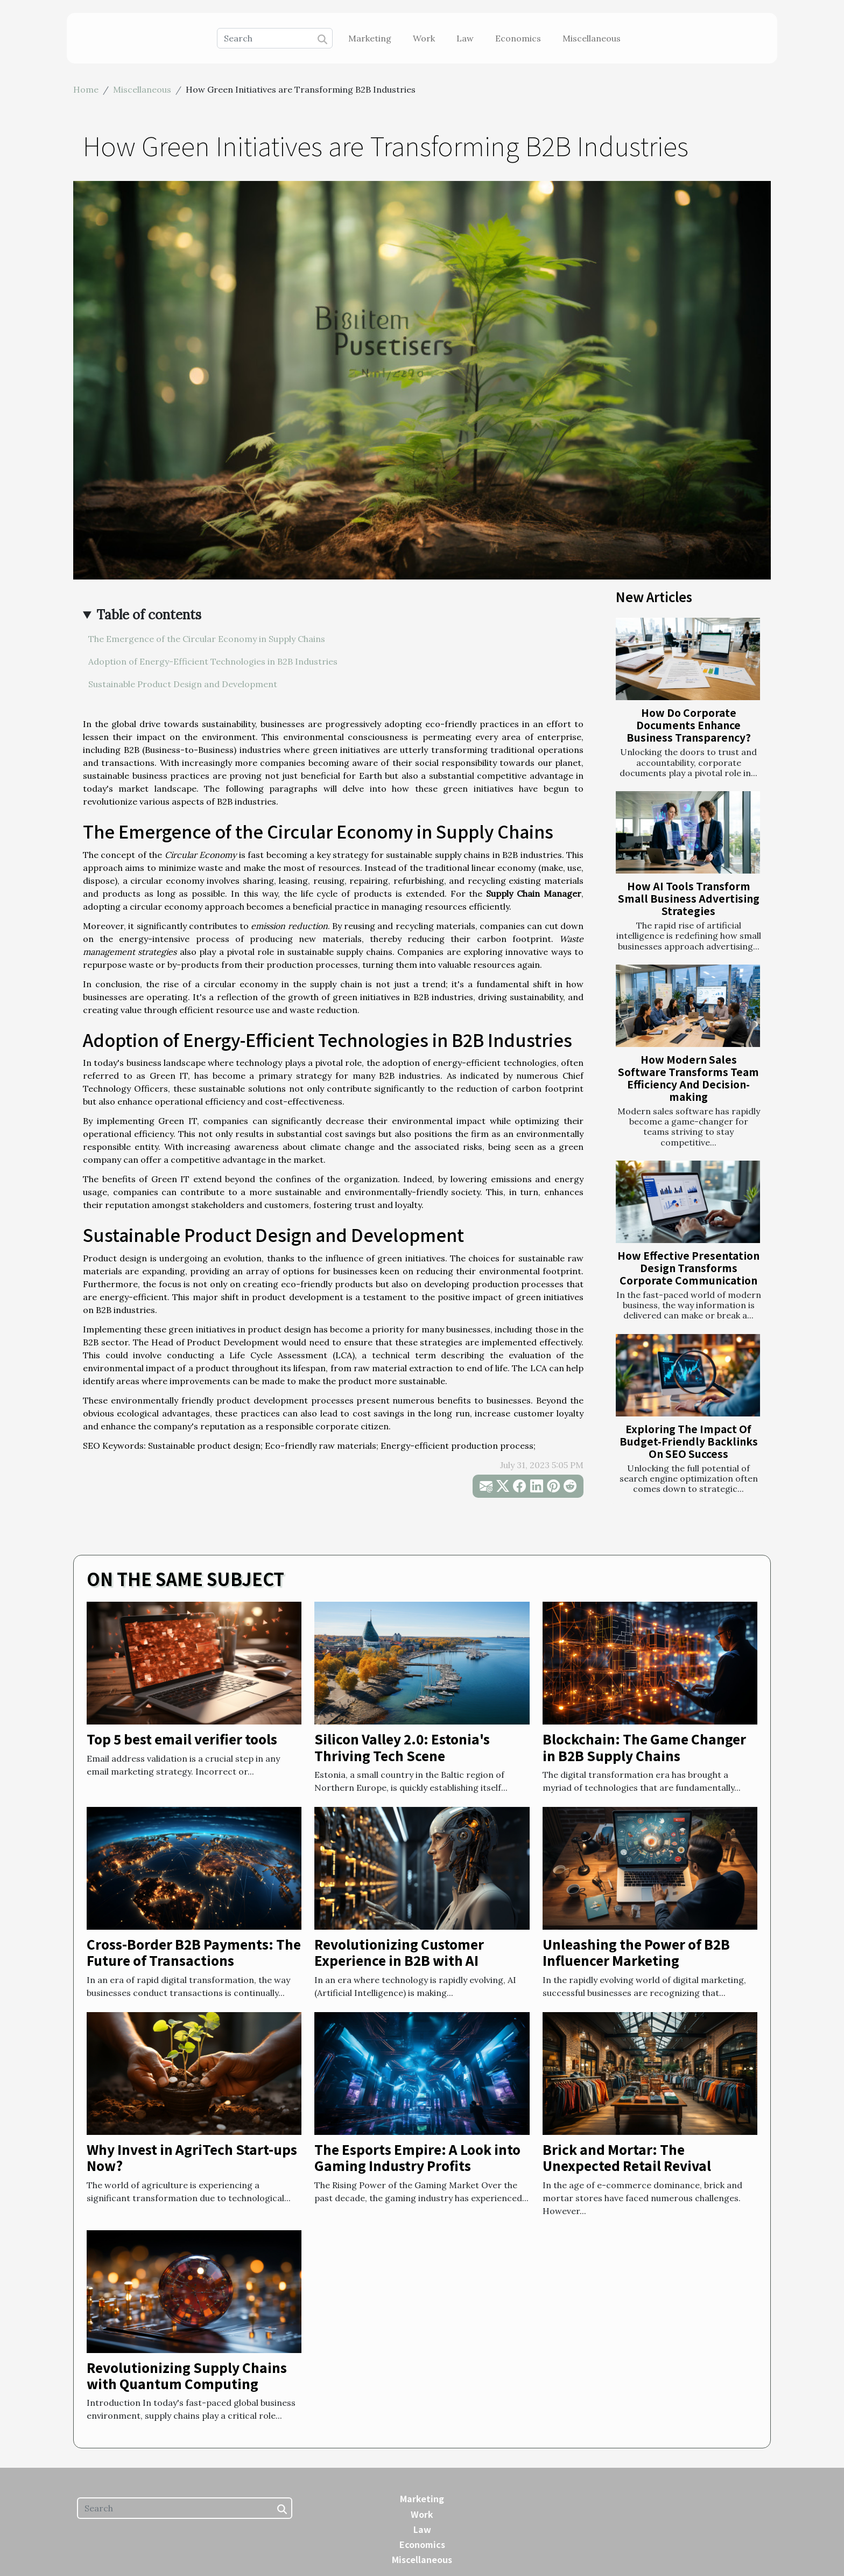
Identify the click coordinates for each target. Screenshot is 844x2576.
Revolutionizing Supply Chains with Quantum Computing (187, 2375)
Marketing (369, 38)
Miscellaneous (591, 38)
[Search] (275, 38)
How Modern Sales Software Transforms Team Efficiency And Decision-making (688, 1078)
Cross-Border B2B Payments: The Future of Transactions (194, 1952)
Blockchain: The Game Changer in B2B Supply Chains (644, 1746)
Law (465, 38)
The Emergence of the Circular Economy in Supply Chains (206, 638)
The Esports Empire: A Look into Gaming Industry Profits (417, 2157)
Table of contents (148, 614)
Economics (518, 38)
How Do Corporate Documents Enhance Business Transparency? (689, 725)
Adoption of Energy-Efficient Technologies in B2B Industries (212, 661)
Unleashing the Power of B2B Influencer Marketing (636, 1952)
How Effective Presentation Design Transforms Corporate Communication (688, 1268)
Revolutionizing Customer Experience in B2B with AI (399, 1952)
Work (424, 38)
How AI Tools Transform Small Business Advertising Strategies (688, 898)
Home (86, 89)
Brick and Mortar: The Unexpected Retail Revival (627, 2157)
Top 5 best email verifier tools (182, 1738)
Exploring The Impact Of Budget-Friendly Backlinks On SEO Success (689, 1441)
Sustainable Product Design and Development (182, 684)
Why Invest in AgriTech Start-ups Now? (192, 2157)
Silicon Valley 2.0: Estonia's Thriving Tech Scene (402, 1746)
